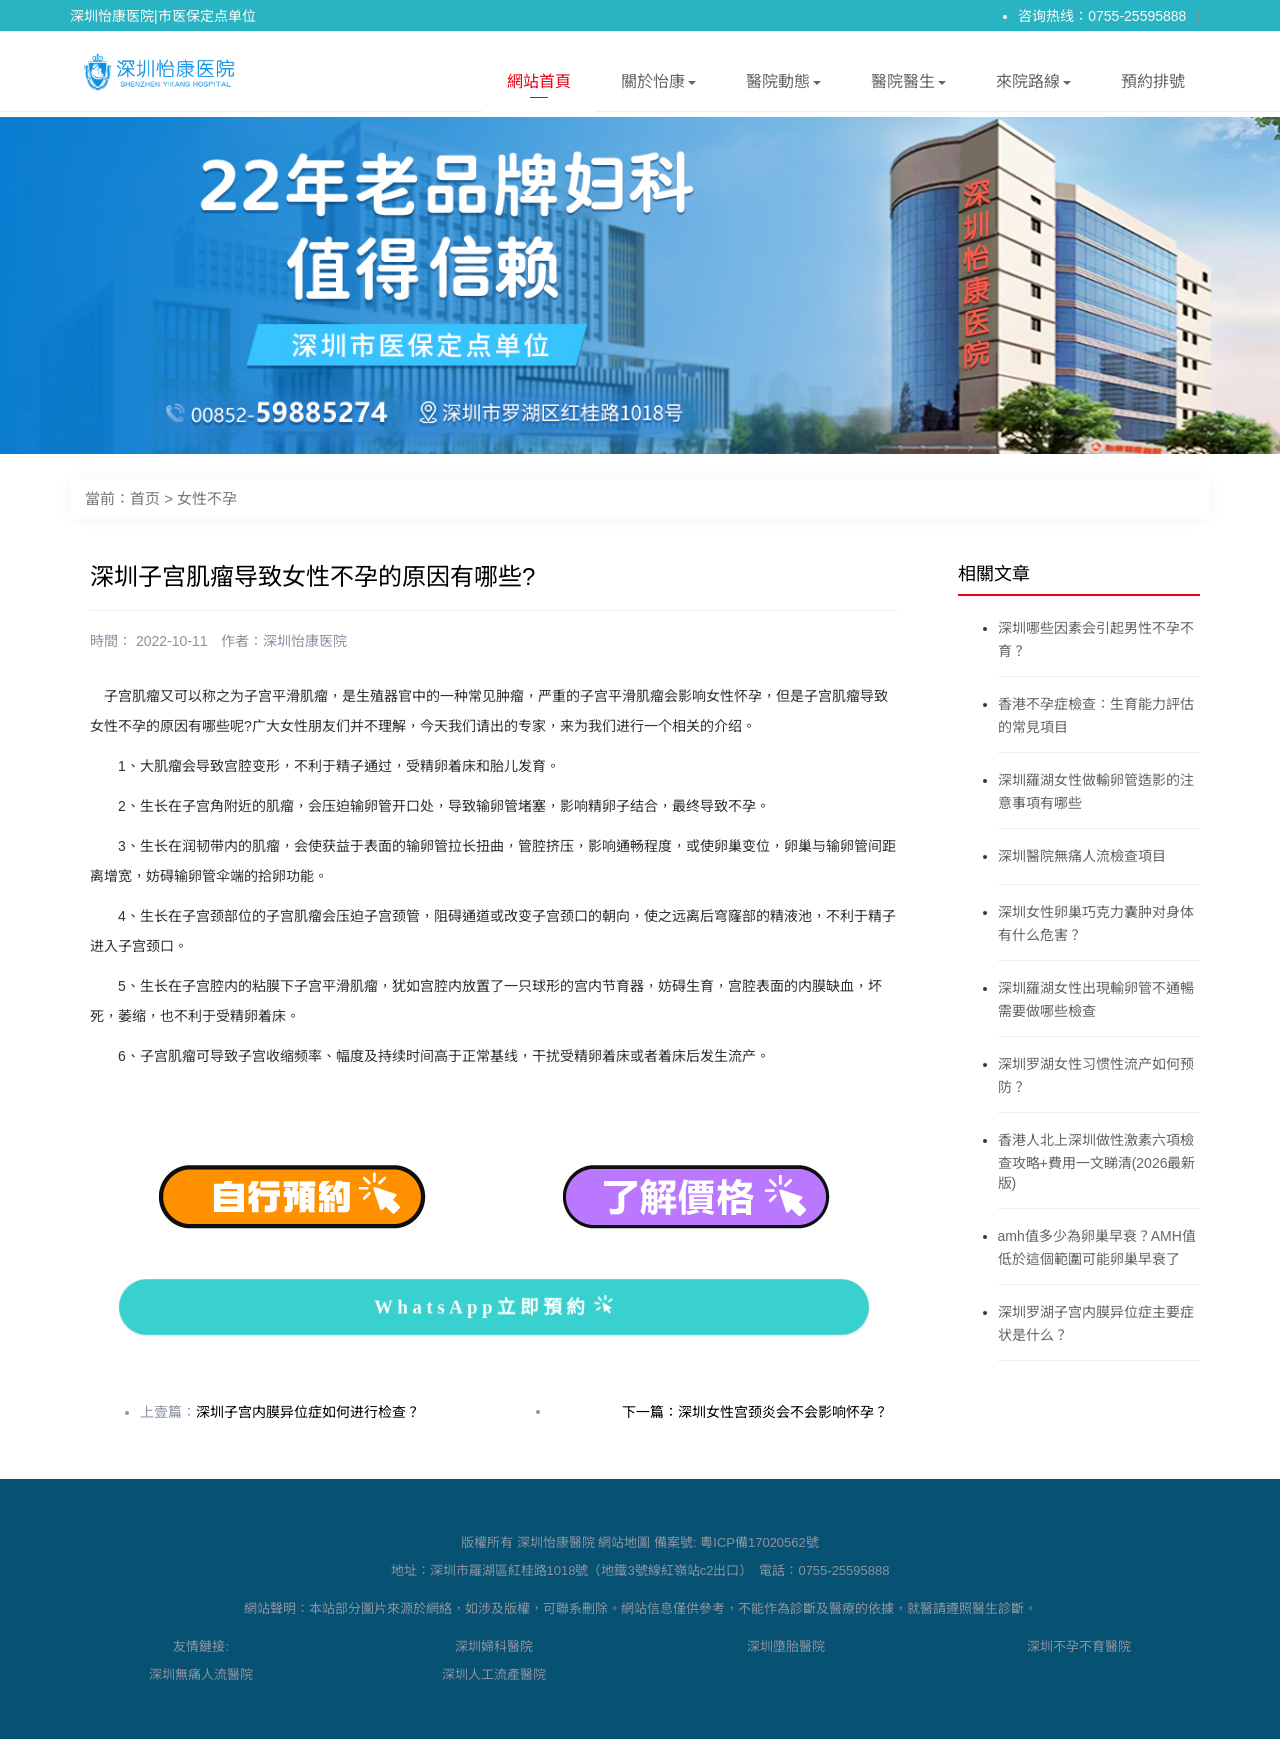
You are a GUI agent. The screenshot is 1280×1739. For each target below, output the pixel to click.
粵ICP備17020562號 (759, 1542)
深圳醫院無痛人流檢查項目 (1082, 856)
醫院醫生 (908, 85)
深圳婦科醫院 (494, 1646)
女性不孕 (207, 498)
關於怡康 (658, 85)
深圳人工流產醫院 (494, 1674)
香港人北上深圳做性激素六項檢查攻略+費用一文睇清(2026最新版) (1097, 1161)
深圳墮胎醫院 (786, 1646)
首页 (145, 498)
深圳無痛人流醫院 (201, 1674)
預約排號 (1153, 81)
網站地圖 (624, 1542)
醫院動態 (783, 85)
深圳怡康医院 (305, 641)
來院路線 (1033, 85)
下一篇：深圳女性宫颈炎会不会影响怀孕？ (755, 1412)
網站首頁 (539, 85)
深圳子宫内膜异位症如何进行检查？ (308, 1412)
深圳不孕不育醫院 (1079, 1646)
